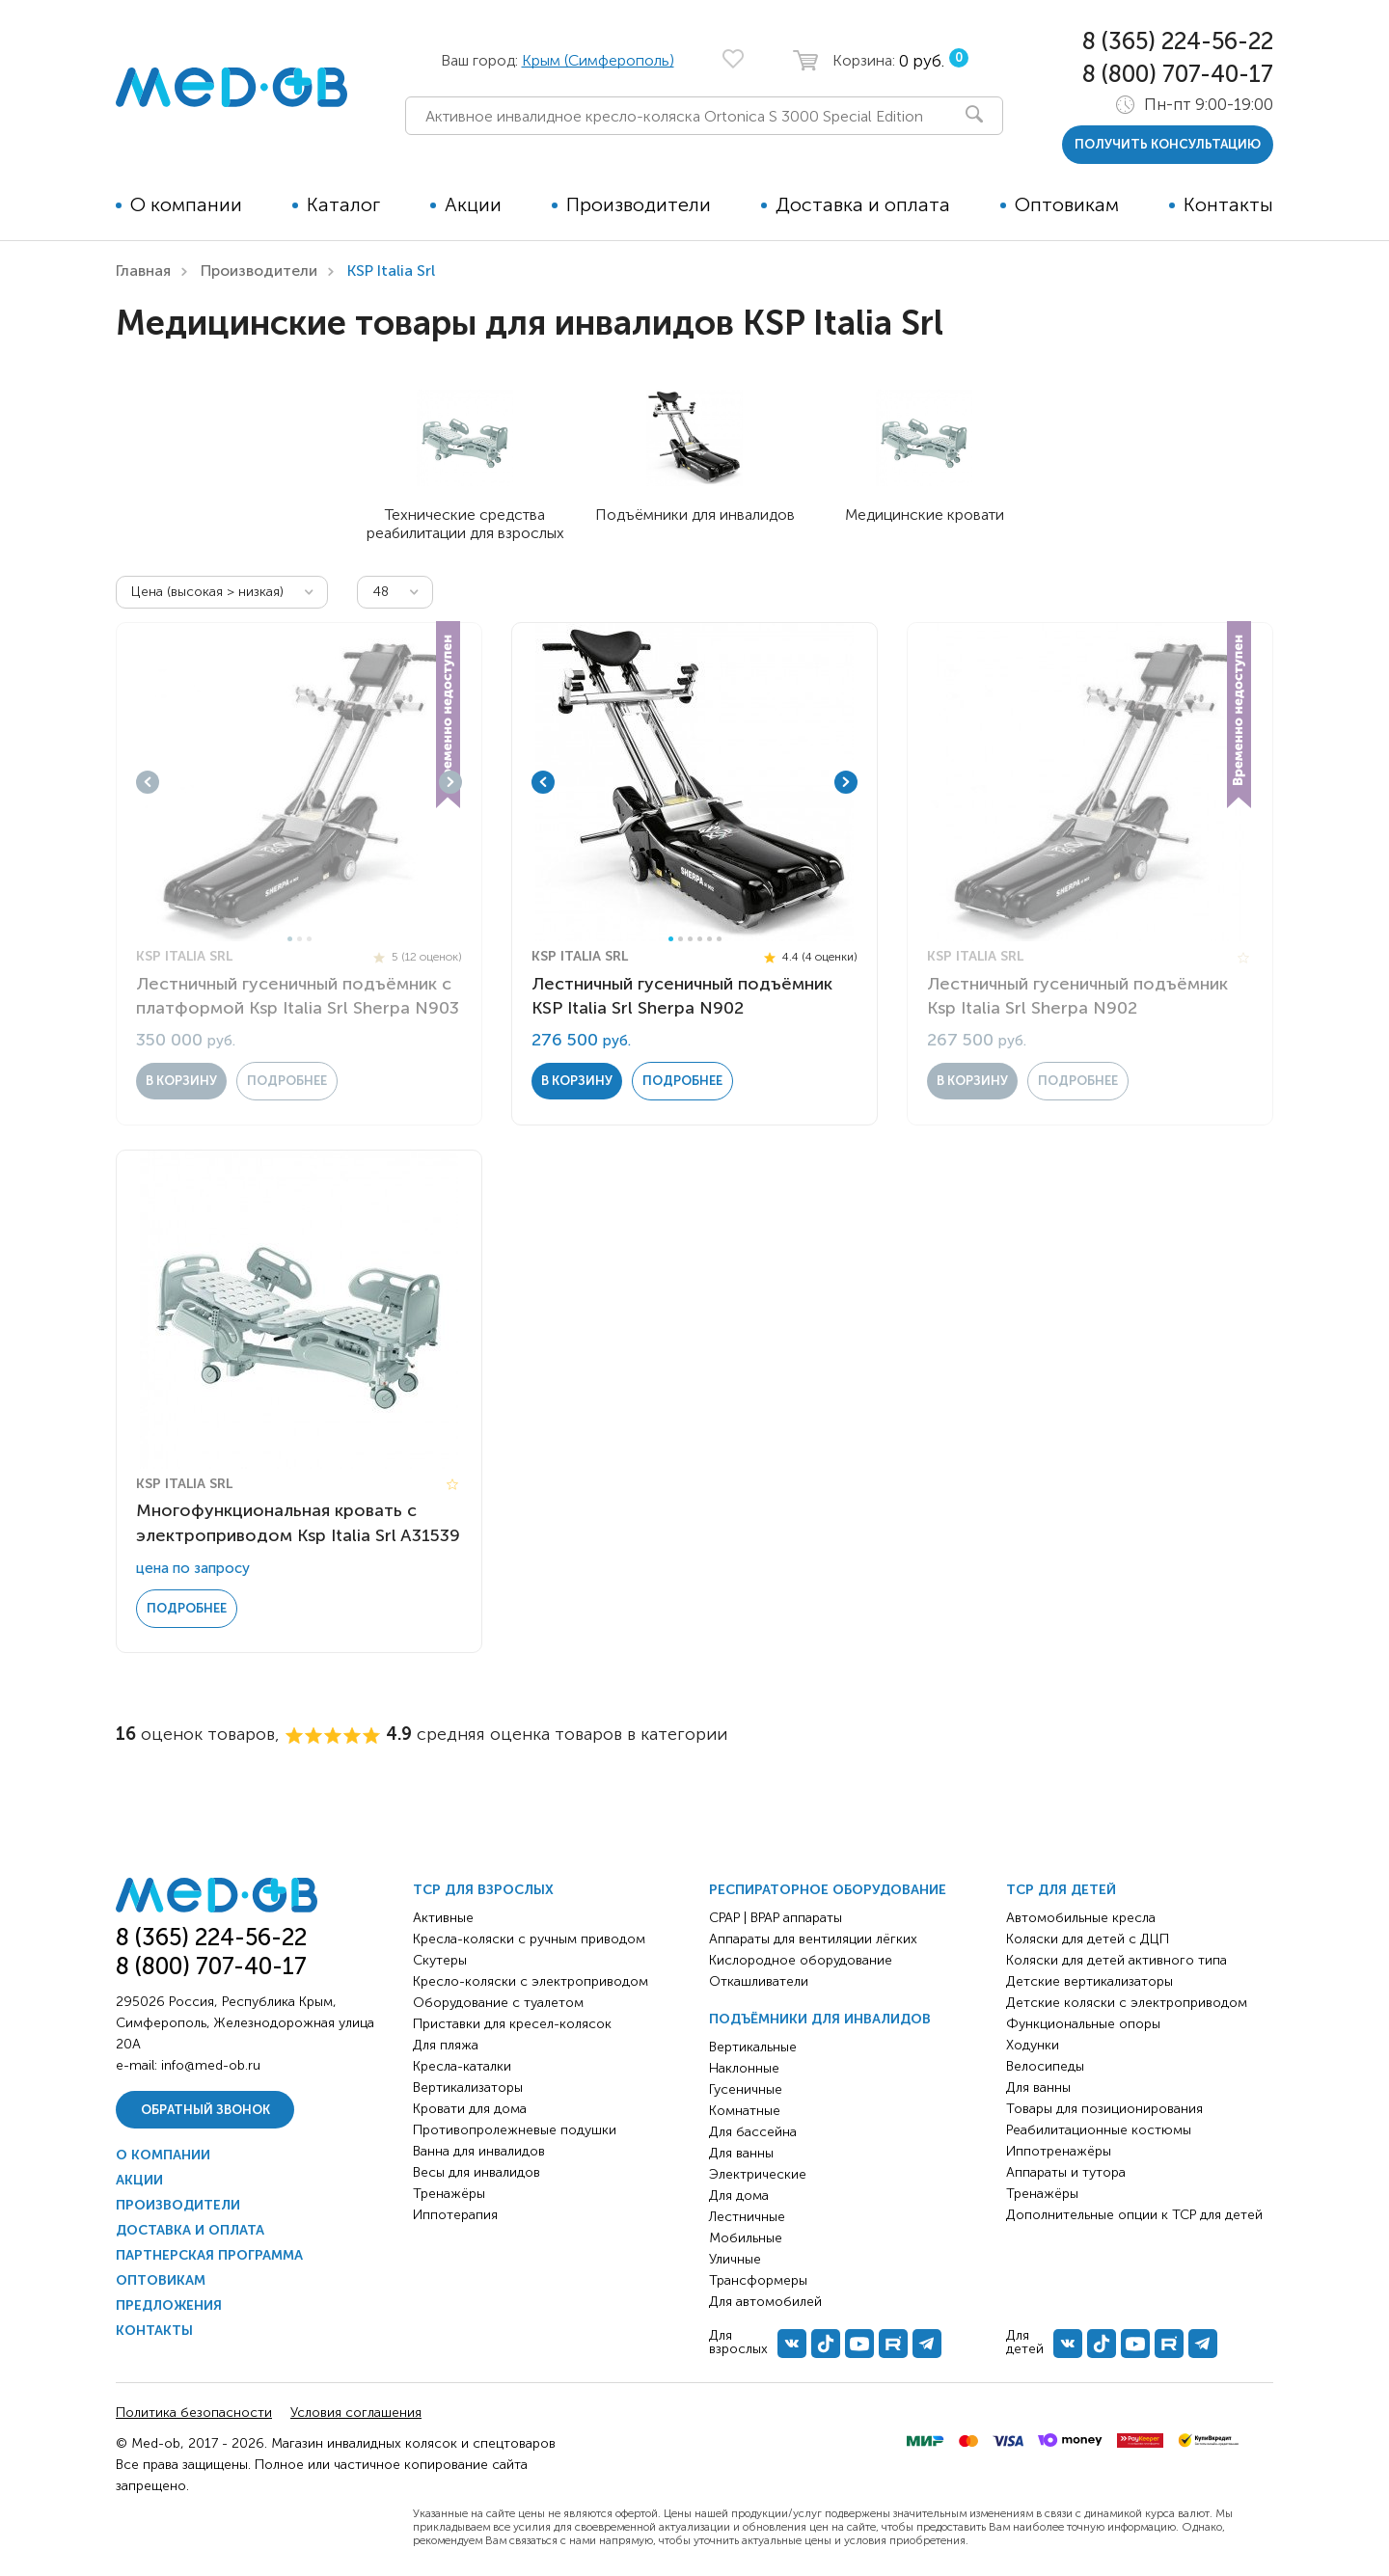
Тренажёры (449, 2193)
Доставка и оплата (863, 204)
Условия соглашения (356, 2412)
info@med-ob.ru (210, 2065)
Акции (473, 204)
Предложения (169, 2305)
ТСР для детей (1061, 1890)
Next (450, 782)
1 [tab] (289, 938)
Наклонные (744, 2068)
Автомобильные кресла (1081, 1918)
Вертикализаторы (468, 2087)
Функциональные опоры (1083, 2024)
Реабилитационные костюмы (1098, 2130)
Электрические (757, 2174)
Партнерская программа (209, 2255)
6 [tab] (719, 938)
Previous (147, 782)
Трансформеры (758, 2280)
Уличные (735, 2259)
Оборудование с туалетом (498, 2002)
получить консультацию (1168, 144)
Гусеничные (745, 2089)
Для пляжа (445, 2045)
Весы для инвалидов (476, 2172)
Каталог (343, 204)
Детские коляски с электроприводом (1126, 2002)
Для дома (739, 2195)
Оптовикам (1067, 204)
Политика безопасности (194, 2412)
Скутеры (440, 1960)
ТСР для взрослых (483, 1890)
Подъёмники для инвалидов (820, 2019)
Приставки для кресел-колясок (512, 2024)
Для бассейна (753, 2132)
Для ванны (741, 2153)
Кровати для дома (470, 2109)
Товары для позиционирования (1104, 2109)
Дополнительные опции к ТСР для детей (1134, 2215)
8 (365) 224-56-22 (1177, 41)
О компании (186, 204)
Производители (638, 204)
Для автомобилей (765, 2301)
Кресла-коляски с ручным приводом (529, 1939)
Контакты (1228, 204)
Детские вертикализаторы (1089, 1981)
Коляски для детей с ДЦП (1087, 1939)
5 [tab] (709, 938)
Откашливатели (758, 1981)
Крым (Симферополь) (598, 60)
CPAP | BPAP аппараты (775, 1918)
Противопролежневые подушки (514, 2130)
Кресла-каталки (462, 2066)
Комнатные (744, 2110)
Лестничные (747, 2217)
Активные (443, 1918)
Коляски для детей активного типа (1116, 1960)
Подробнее (287, 1080)
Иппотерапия (455, 2215)
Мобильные (745, 2238)
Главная (143, 270)
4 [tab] (699, 938)
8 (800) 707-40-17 (1177, 74)
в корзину (181, 1080)
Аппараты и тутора (1066, 2172)
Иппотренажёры (1058, 2151)
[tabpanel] (299, 782)
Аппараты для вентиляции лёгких (813, 1939)
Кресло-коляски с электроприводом (530, 1981)
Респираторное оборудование (827, 1890)
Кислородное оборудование (800, 1960)
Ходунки (1032, 2045)
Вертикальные (753, 2047)
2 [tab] (299, 938)
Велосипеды (1045, 2066)
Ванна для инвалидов (479, 2151)
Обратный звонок (205, 2109)
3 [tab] (309, 938)
